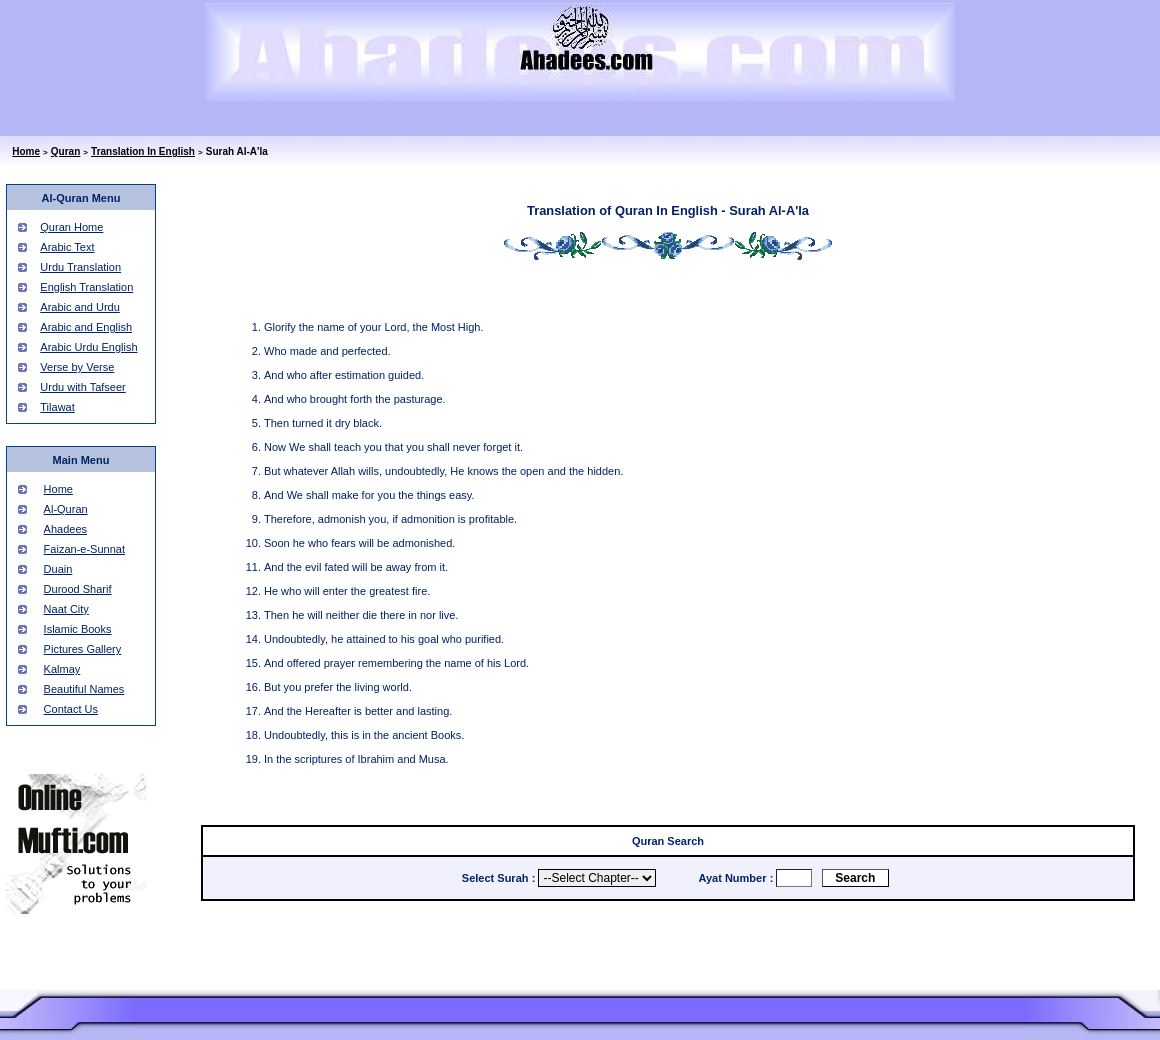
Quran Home (71, 227)
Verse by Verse (77, 367)
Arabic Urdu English (88, 347)
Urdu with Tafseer (82, 387)
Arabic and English (86, 327)
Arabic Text (67, 247)
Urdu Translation (80, 267)
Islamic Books (78, 629)
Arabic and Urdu (80, 307)
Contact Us (71, 709)
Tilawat (57, 407)
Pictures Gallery (83, 649)
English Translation (86, 287)
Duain (58, 569)
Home (26, 151)
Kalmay (62, 669)
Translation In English (143, 151)
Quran (65, 151)
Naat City (66, 609)
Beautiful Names (84, 689)
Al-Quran (66, 509)
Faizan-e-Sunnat (84, 549)
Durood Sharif (78, 589)
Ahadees (65, 529)
